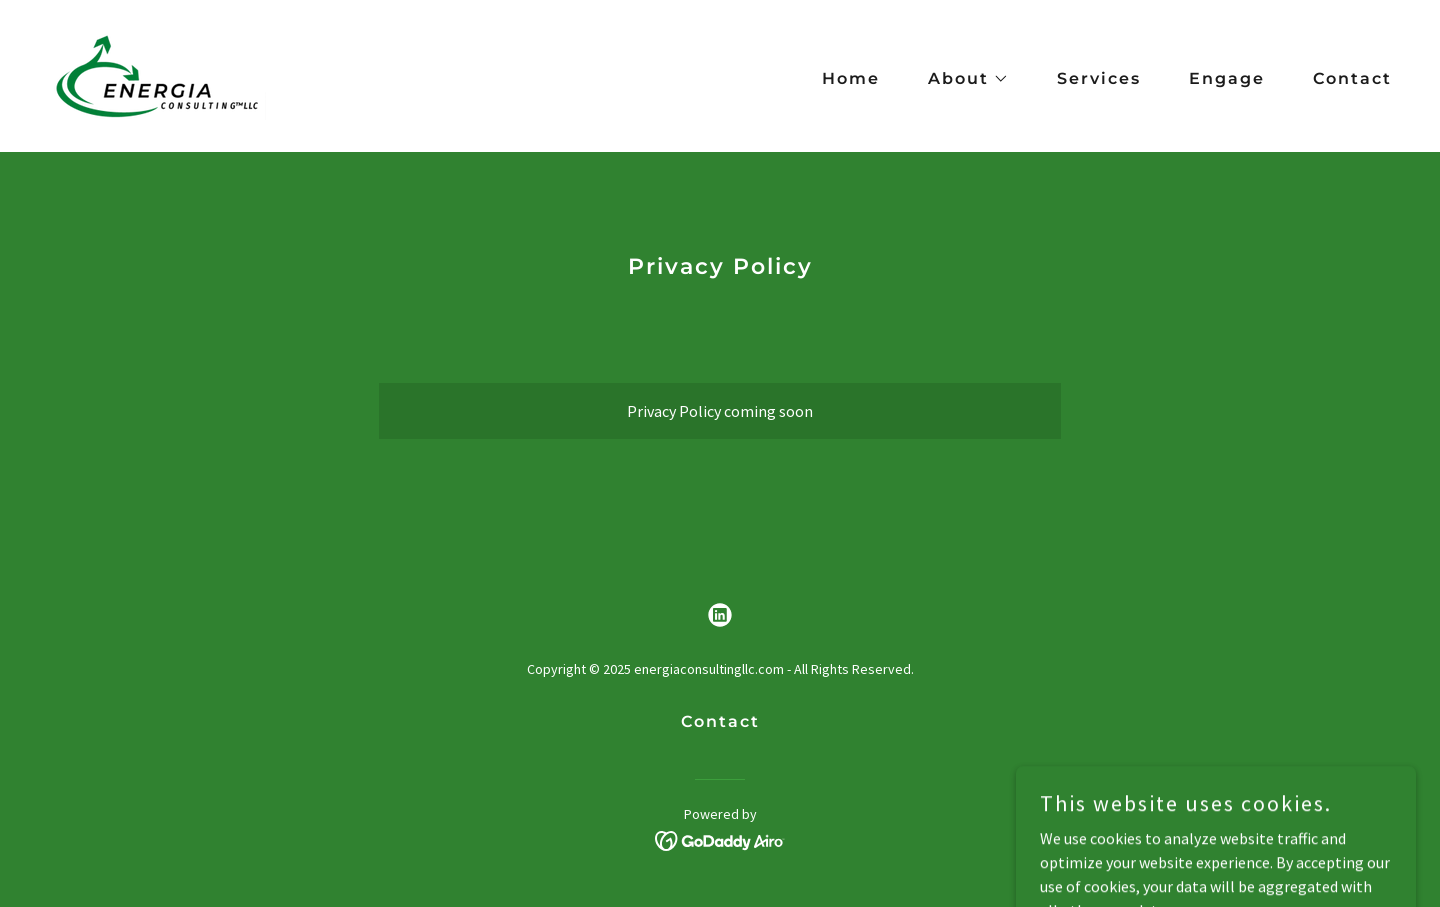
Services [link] (1099, 78)
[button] (960, 79)
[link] (157, 74)
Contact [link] (1352, 78)
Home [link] (851, 78)
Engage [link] (1227, 78)
